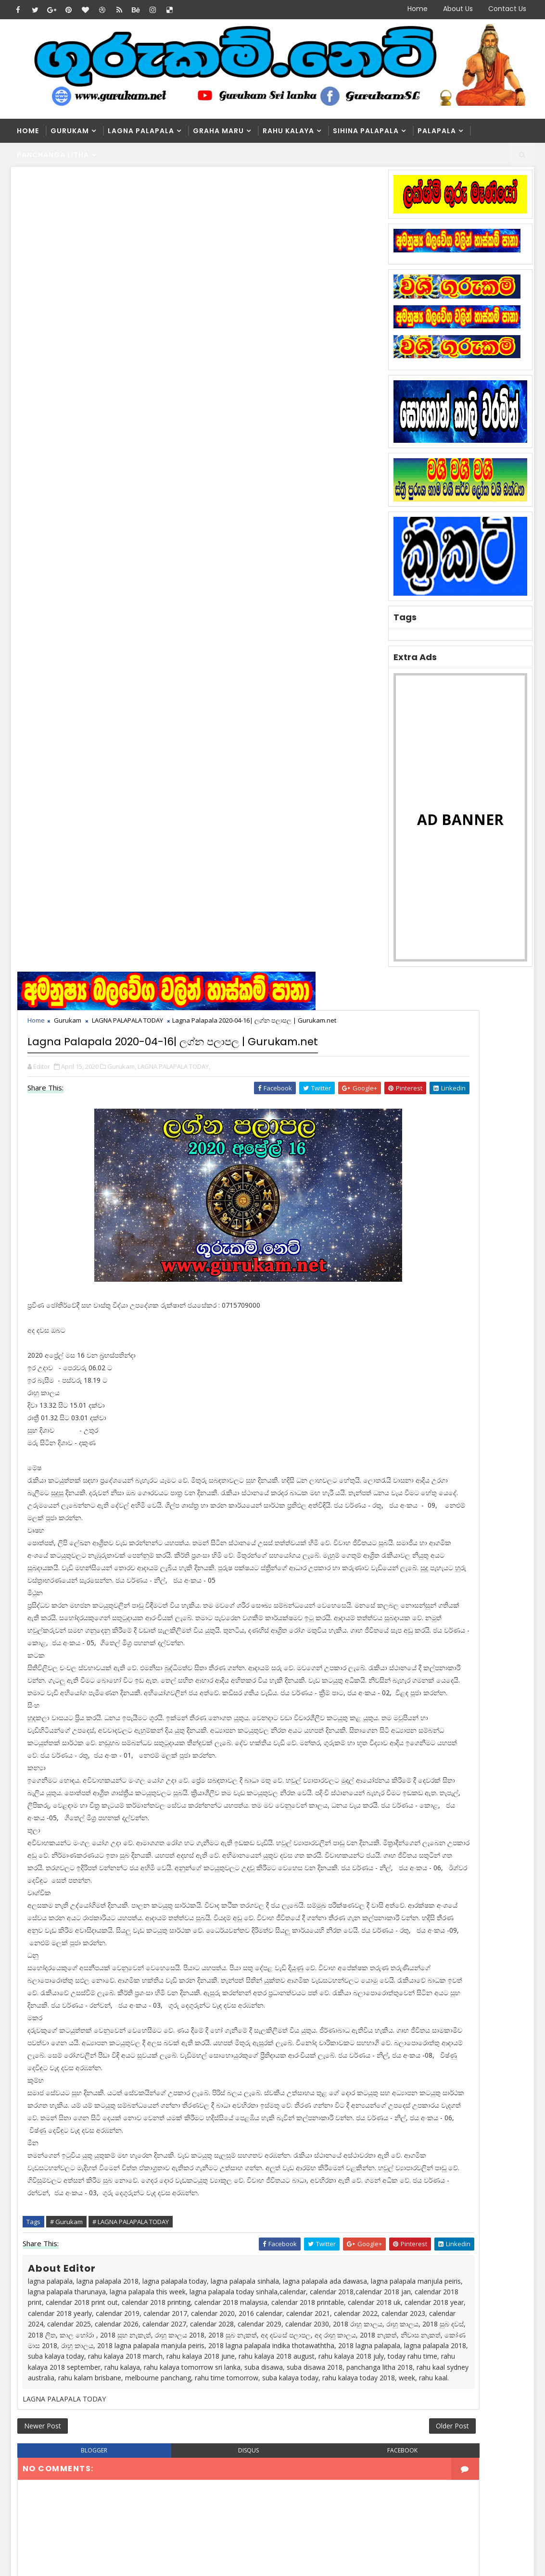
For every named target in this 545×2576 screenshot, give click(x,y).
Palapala (437, 131)
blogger (78, 1893)
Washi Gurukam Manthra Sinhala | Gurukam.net (294, 2224)
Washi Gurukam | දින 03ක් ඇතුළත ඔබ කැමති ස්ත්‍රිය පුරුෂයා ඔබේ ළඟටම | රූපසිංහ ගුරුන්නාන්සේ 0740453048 (298, 2185)
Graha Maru (218, 131)
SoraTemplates (71, 2561)
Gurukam (70, 131)
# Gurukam (69, 1607)
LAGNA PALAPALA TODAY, (177, 289)
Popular (457, 1208)
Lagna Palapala (141, 131)
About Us (458, 8)
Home (417, 8)
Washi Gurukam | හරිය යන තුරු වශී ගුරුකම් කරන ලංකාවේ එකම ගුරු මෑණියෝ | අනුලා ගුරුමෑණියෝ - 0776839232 (302, 2138)
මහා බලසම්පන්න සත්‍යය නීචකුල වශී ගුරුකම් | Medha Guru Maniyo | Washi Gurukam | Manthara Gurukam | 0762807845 (275, 2276)
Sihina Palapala (366, 131)
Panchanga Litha (53, 155)
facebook (309, 1893)
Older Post (339, 1864)
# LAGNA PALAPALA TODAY (134, 1607)
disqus (193, 1893)
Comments (505, 1208)
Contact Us (507, 8)
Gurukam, (125, 289)
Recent (408, 1208)
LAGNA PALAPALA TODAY (130, 225)
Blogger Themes (175, 2561)
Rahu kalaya (288, 131)
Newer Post (45, 1864)
